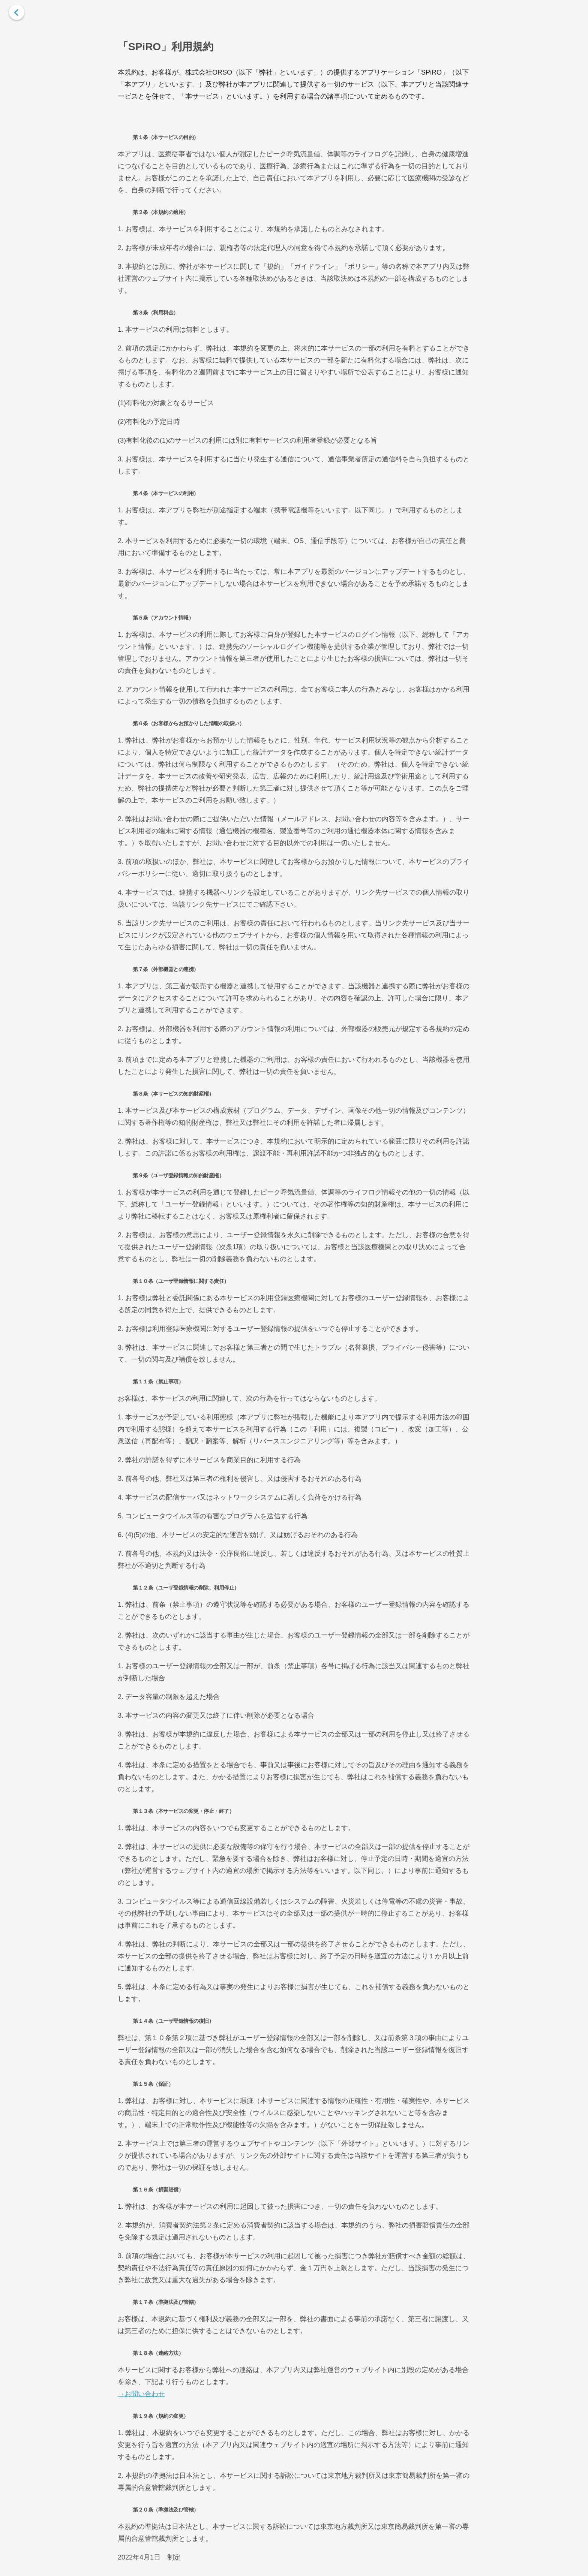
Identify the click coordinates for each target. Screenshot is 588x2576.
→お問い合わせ (141, 2394)
